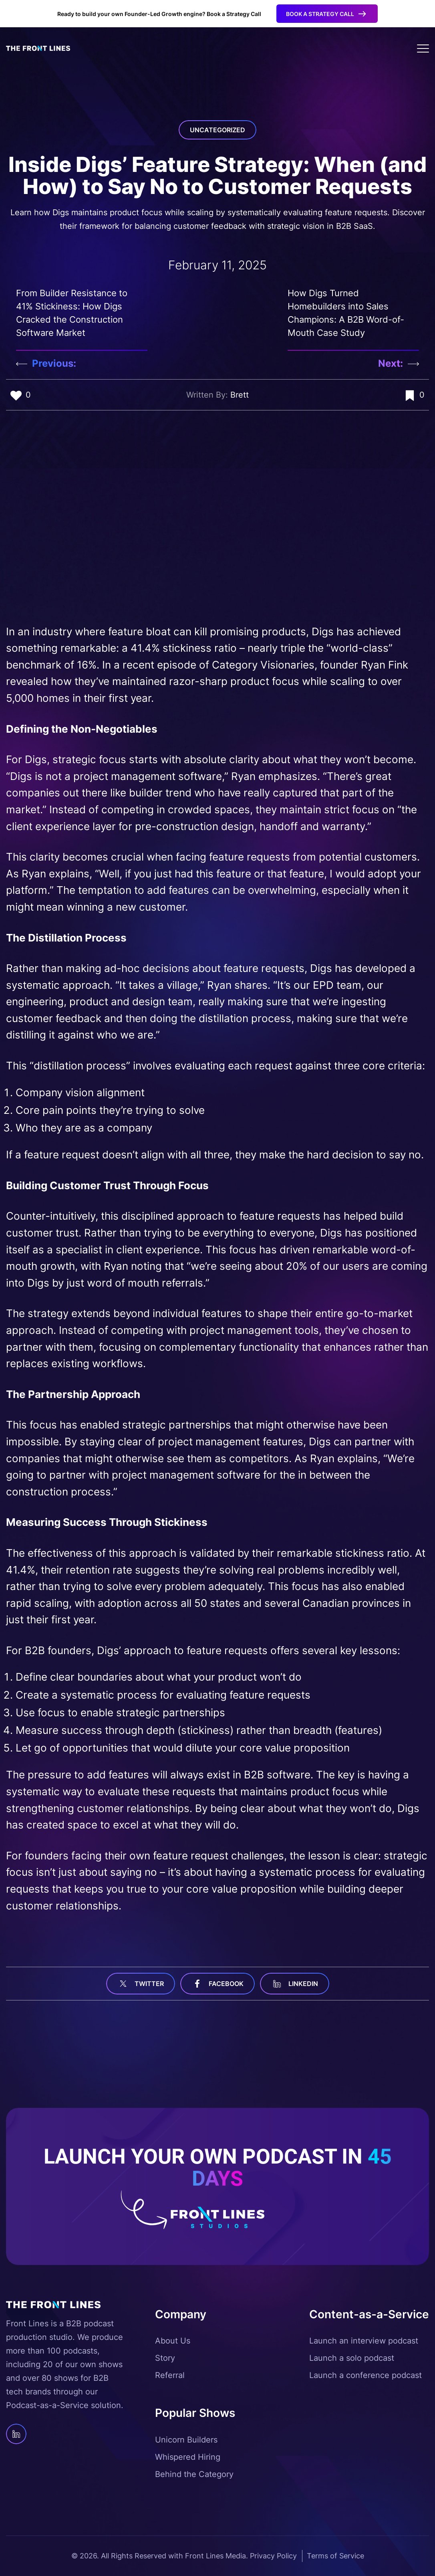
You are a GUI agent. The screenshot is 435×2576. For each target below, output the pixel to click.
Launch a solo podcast (351, 2358)
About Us (172, 2341)
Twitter (140, 1984)
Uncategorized (217, 130)
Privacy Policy (273, 2556)
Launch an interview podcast (363, 2341)
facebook (217, 1984)
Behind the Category (194, 2474)
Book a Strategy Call (320, 13)
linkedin (294, 1984)
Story (165, 2358)
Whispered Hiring (187, 2457)
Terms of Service (335, 2556)
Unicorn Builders (186, 2440)
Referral (170, 2375)
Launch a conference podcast (365, 2375)
